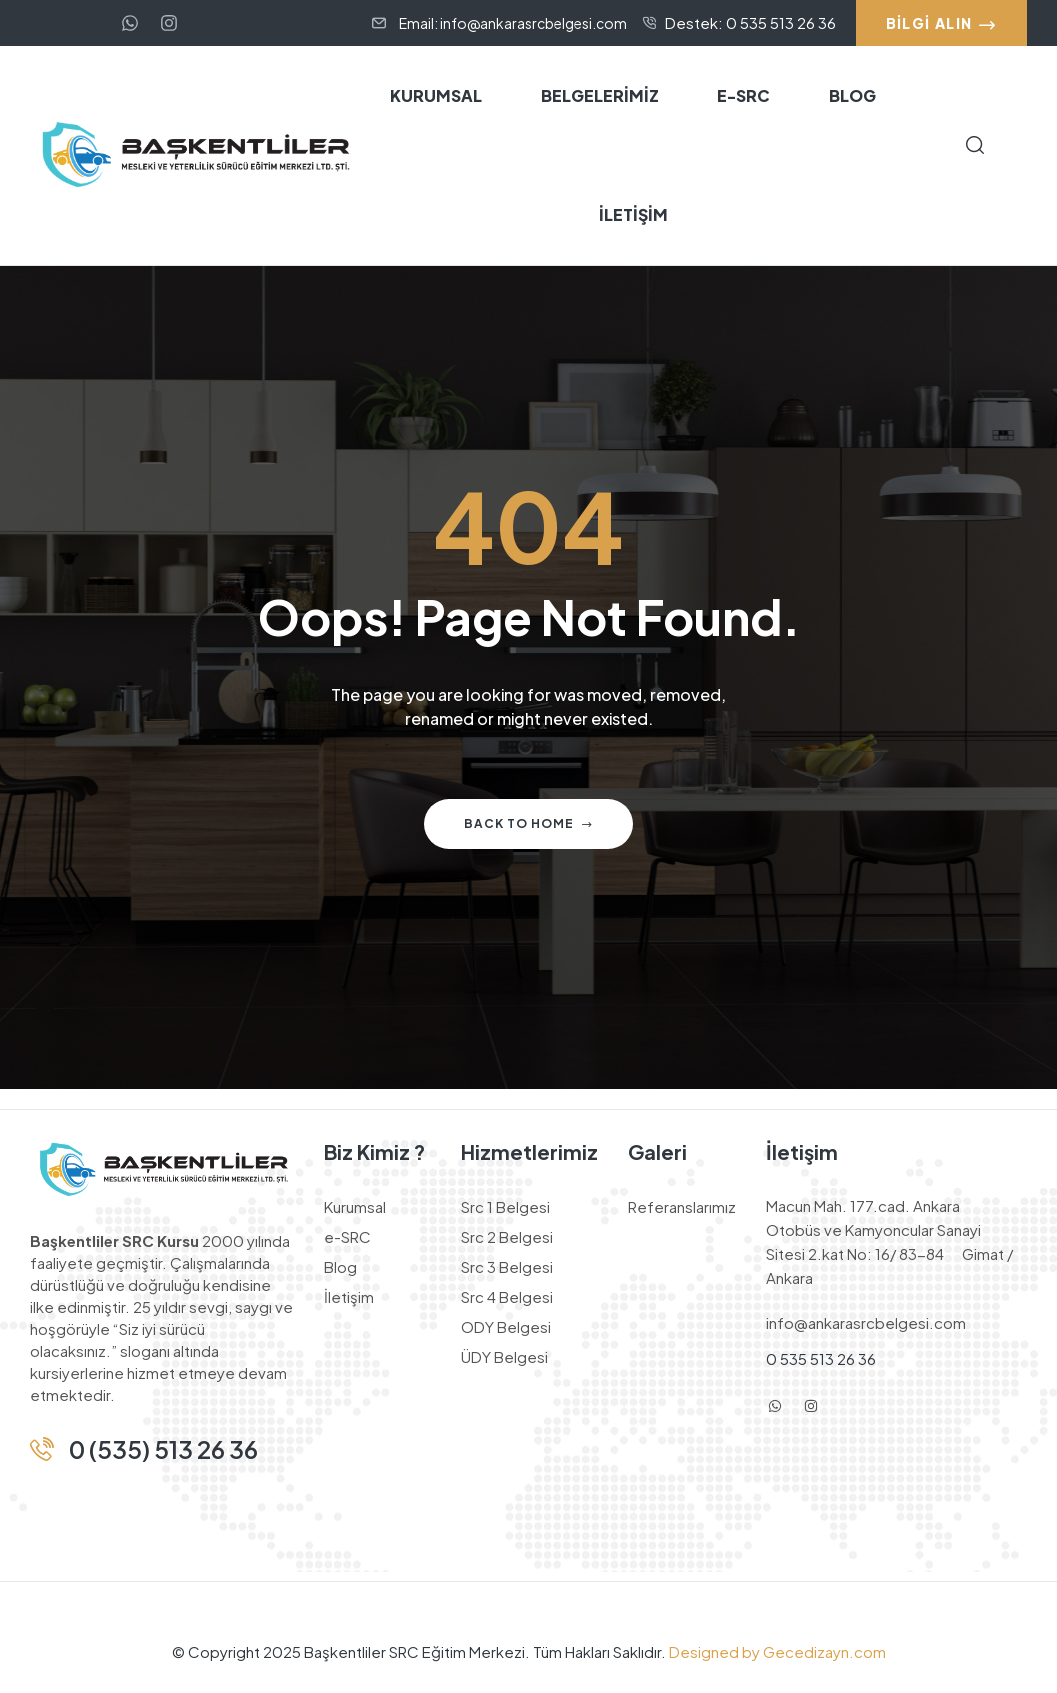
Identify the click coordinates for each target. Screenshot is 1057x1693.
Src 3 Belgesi (507, 1266)
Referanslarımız (682, 1206)
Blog (340, 1266)
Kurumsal (355, 1206)
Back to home (528, 823)
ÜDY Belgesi (504, 1356)
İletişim (349, 1296)
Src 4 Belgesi (507, 1296)
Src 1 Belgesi (505, 1206)
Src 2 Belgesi (507, 1236)
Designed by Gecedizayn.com (776, 1651)
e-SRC (347, 1236)
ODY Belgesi (506, 1326)
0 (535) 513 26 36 (163, 1449)
